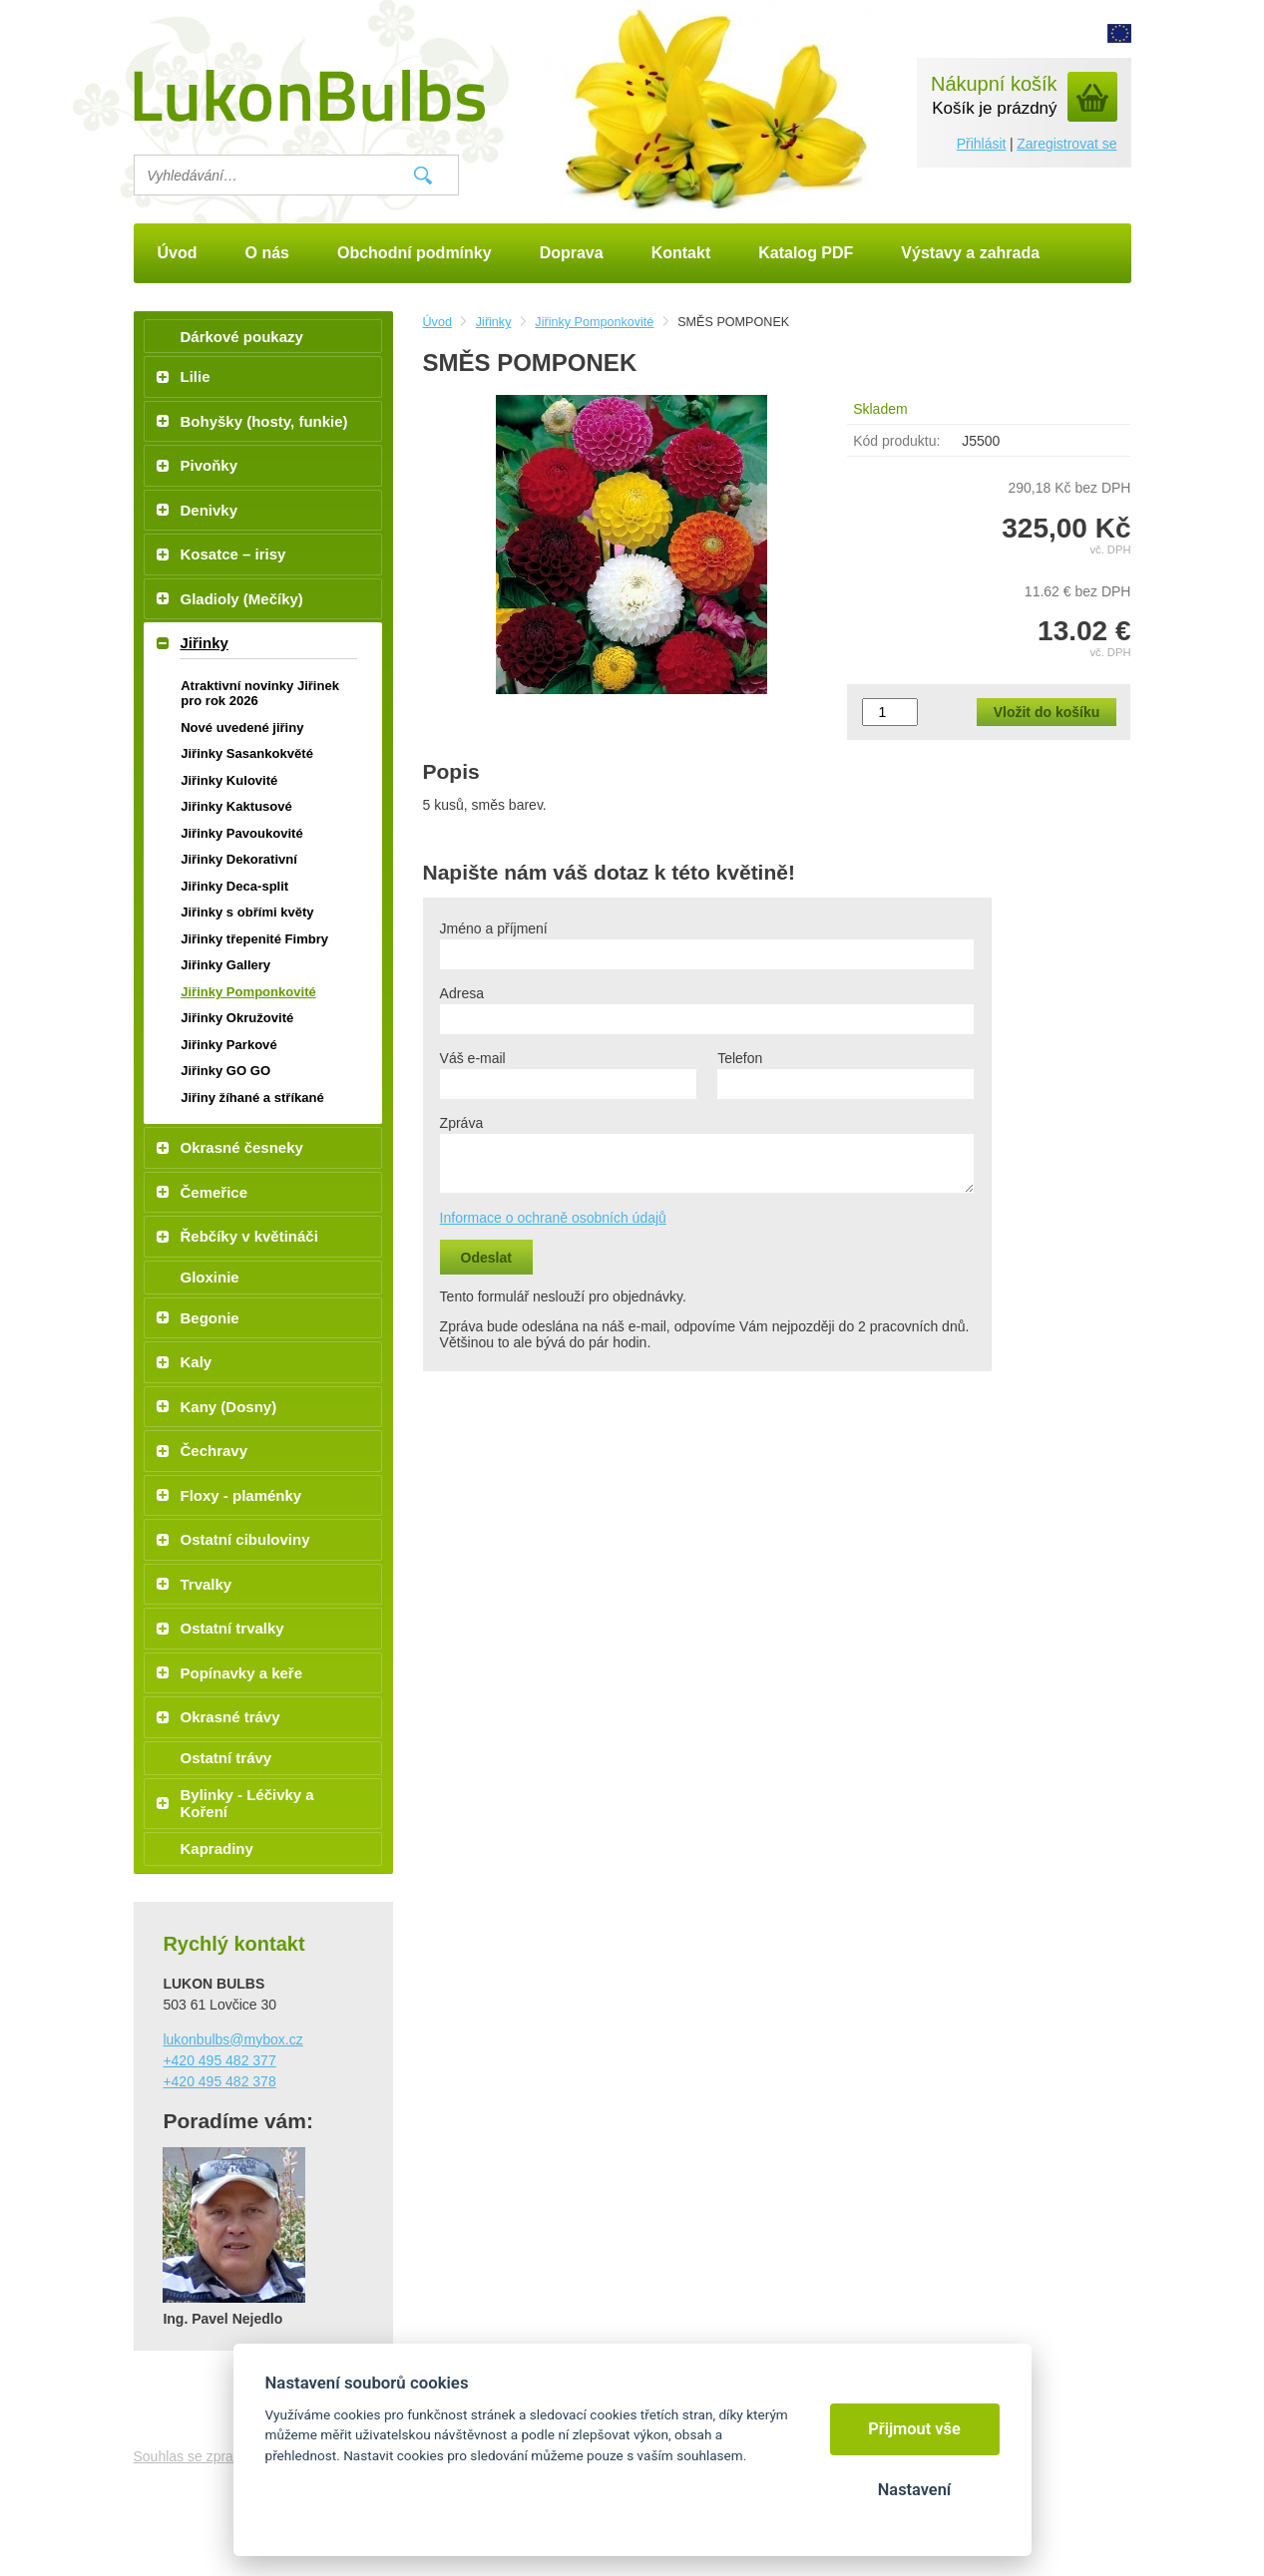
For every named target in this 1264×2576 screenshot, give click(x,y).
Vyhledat (423, 176)
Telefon (739, 1058)
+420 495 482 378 (219, 2081)
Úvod (437, 322)
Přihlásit (982, 144)
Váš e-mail (473, 1058)
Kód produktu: (896, 441)
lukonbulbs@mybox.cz (232, 2039)
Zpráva (462, 1123)
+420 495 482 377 (219, 2060)
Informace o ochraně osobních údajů (553, 1218)
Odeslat (486, 1258)
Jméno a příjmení (494, 928)
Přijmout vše (914, 2428)
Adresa (462, 993)
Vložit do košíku (1047, 712)
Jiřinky (494, 322)
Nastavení (914, 2489)
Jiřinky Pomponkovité (594, 322)
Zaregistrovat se (1066, 144)
